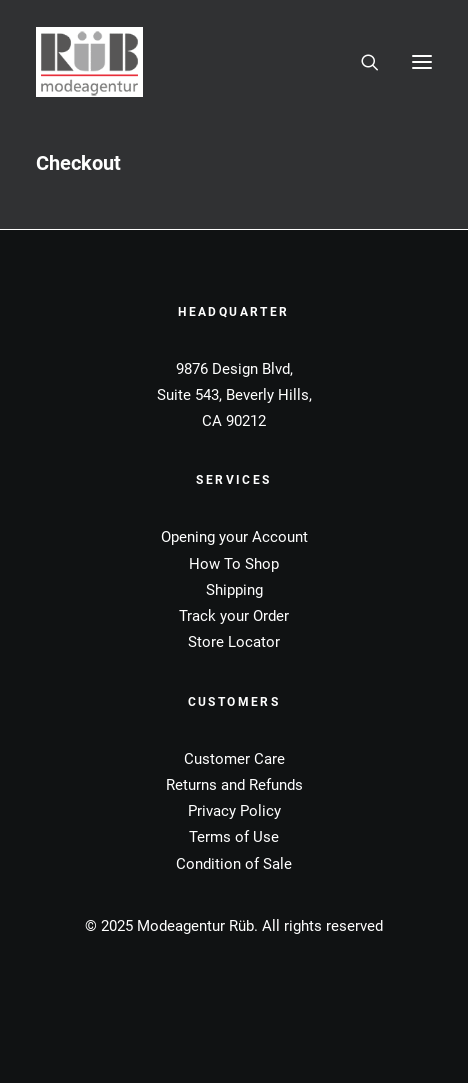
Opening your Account (234, 537)
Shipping (234, 590)
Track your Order (234, 616)
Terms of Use (234, 837)
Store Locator (234, 642)
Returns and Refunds (234, 785)
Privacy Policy (234, 811)
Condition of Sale (234, 864)
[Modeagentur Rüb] (89, 62)
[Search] (361, 62)
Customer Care (234, 759)
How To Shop (234, 564)
